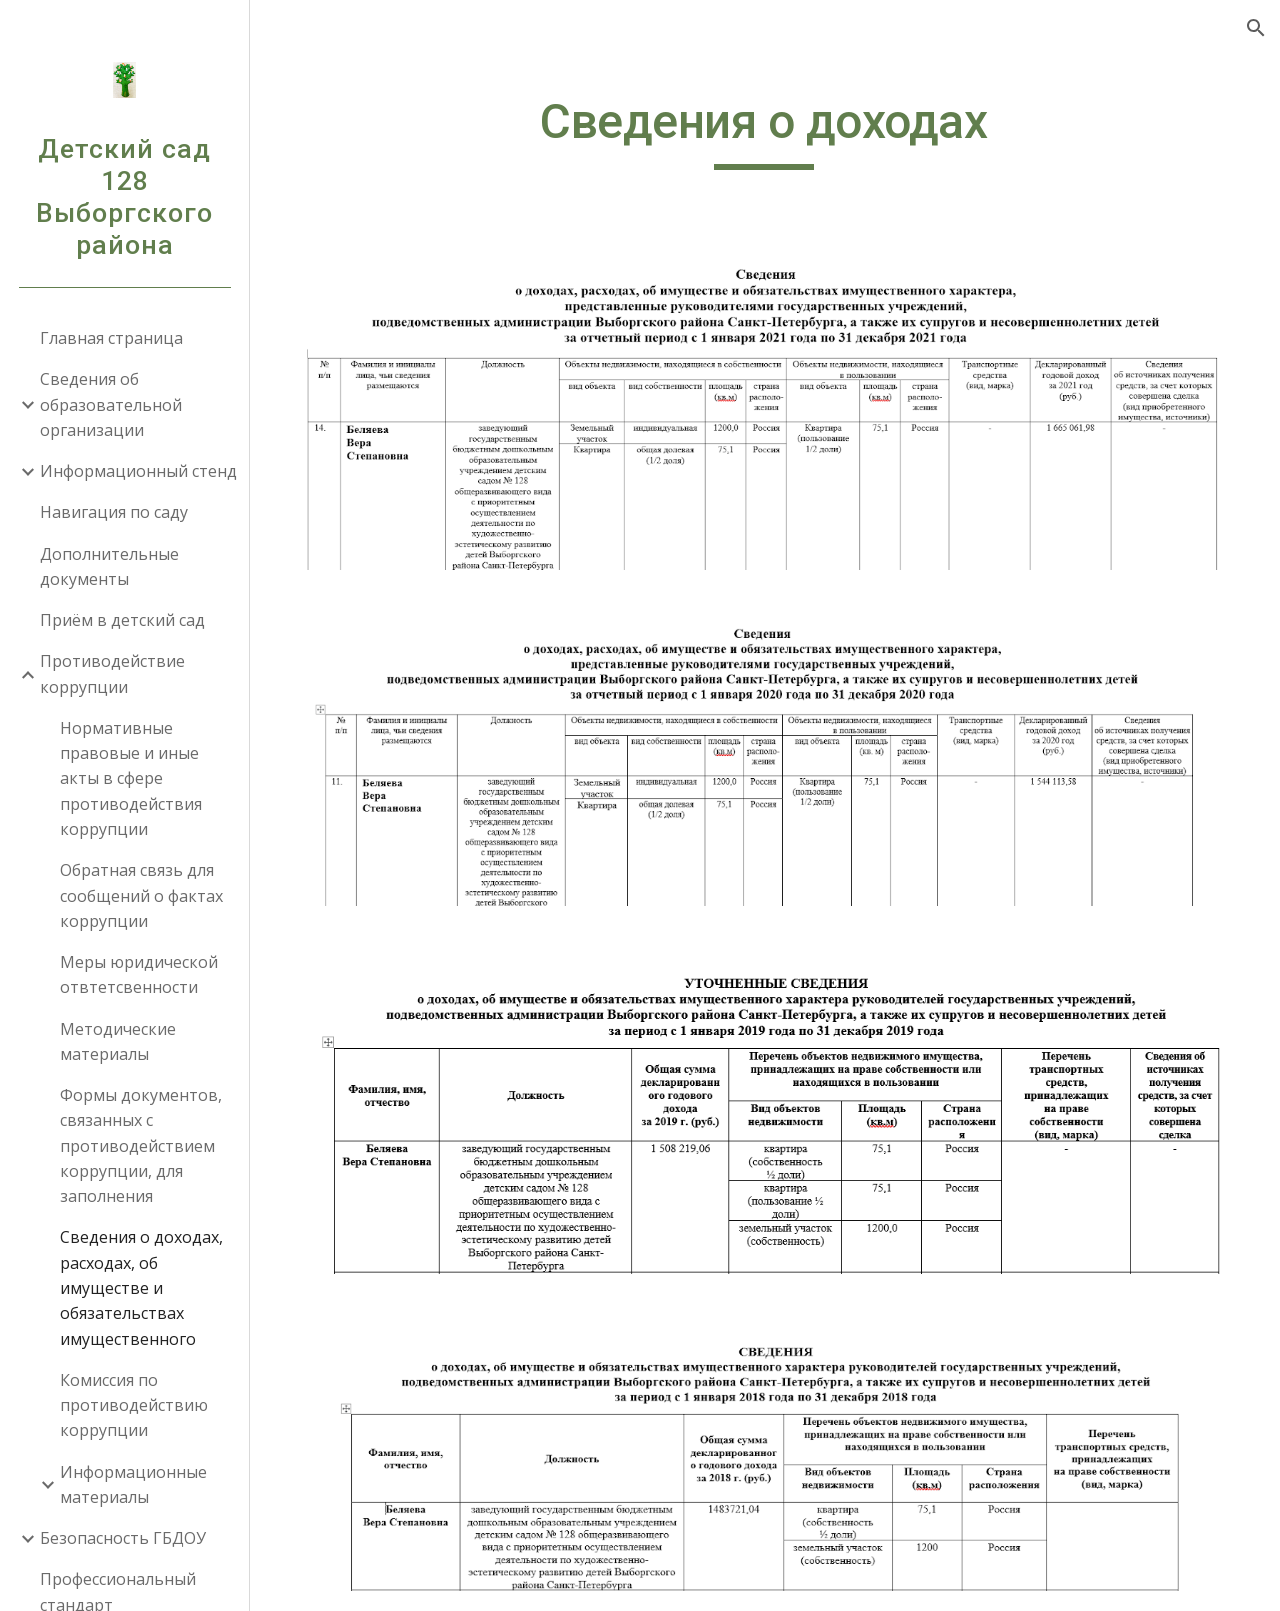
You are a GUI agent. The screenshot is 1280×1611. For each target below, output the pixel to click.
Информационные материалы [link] (133, 1484)
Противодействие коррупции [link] (112, 673)
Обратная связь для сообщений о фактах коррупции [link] (141, 895)
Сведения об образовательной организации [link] (111, 404)
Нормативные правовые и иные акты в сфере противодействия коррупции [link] (131, 778)
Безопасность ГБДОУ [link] (123, 1538)
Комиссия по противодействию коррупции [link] (134, 1405)
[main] (764, 131)
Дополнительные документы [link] (109, 566)
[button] (1256, 28)
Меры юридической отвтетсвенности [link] (139, 974)
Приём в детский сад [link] (122, 620)
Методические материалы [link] (118, 1041)
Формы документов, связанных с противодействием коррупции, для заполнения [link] (141, 1145)
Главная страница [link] (111, 338)
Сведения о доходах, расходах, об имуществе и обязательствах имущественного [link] (141, 1287)
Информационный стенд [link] (138, 471)
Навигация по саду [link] (114, 512)
